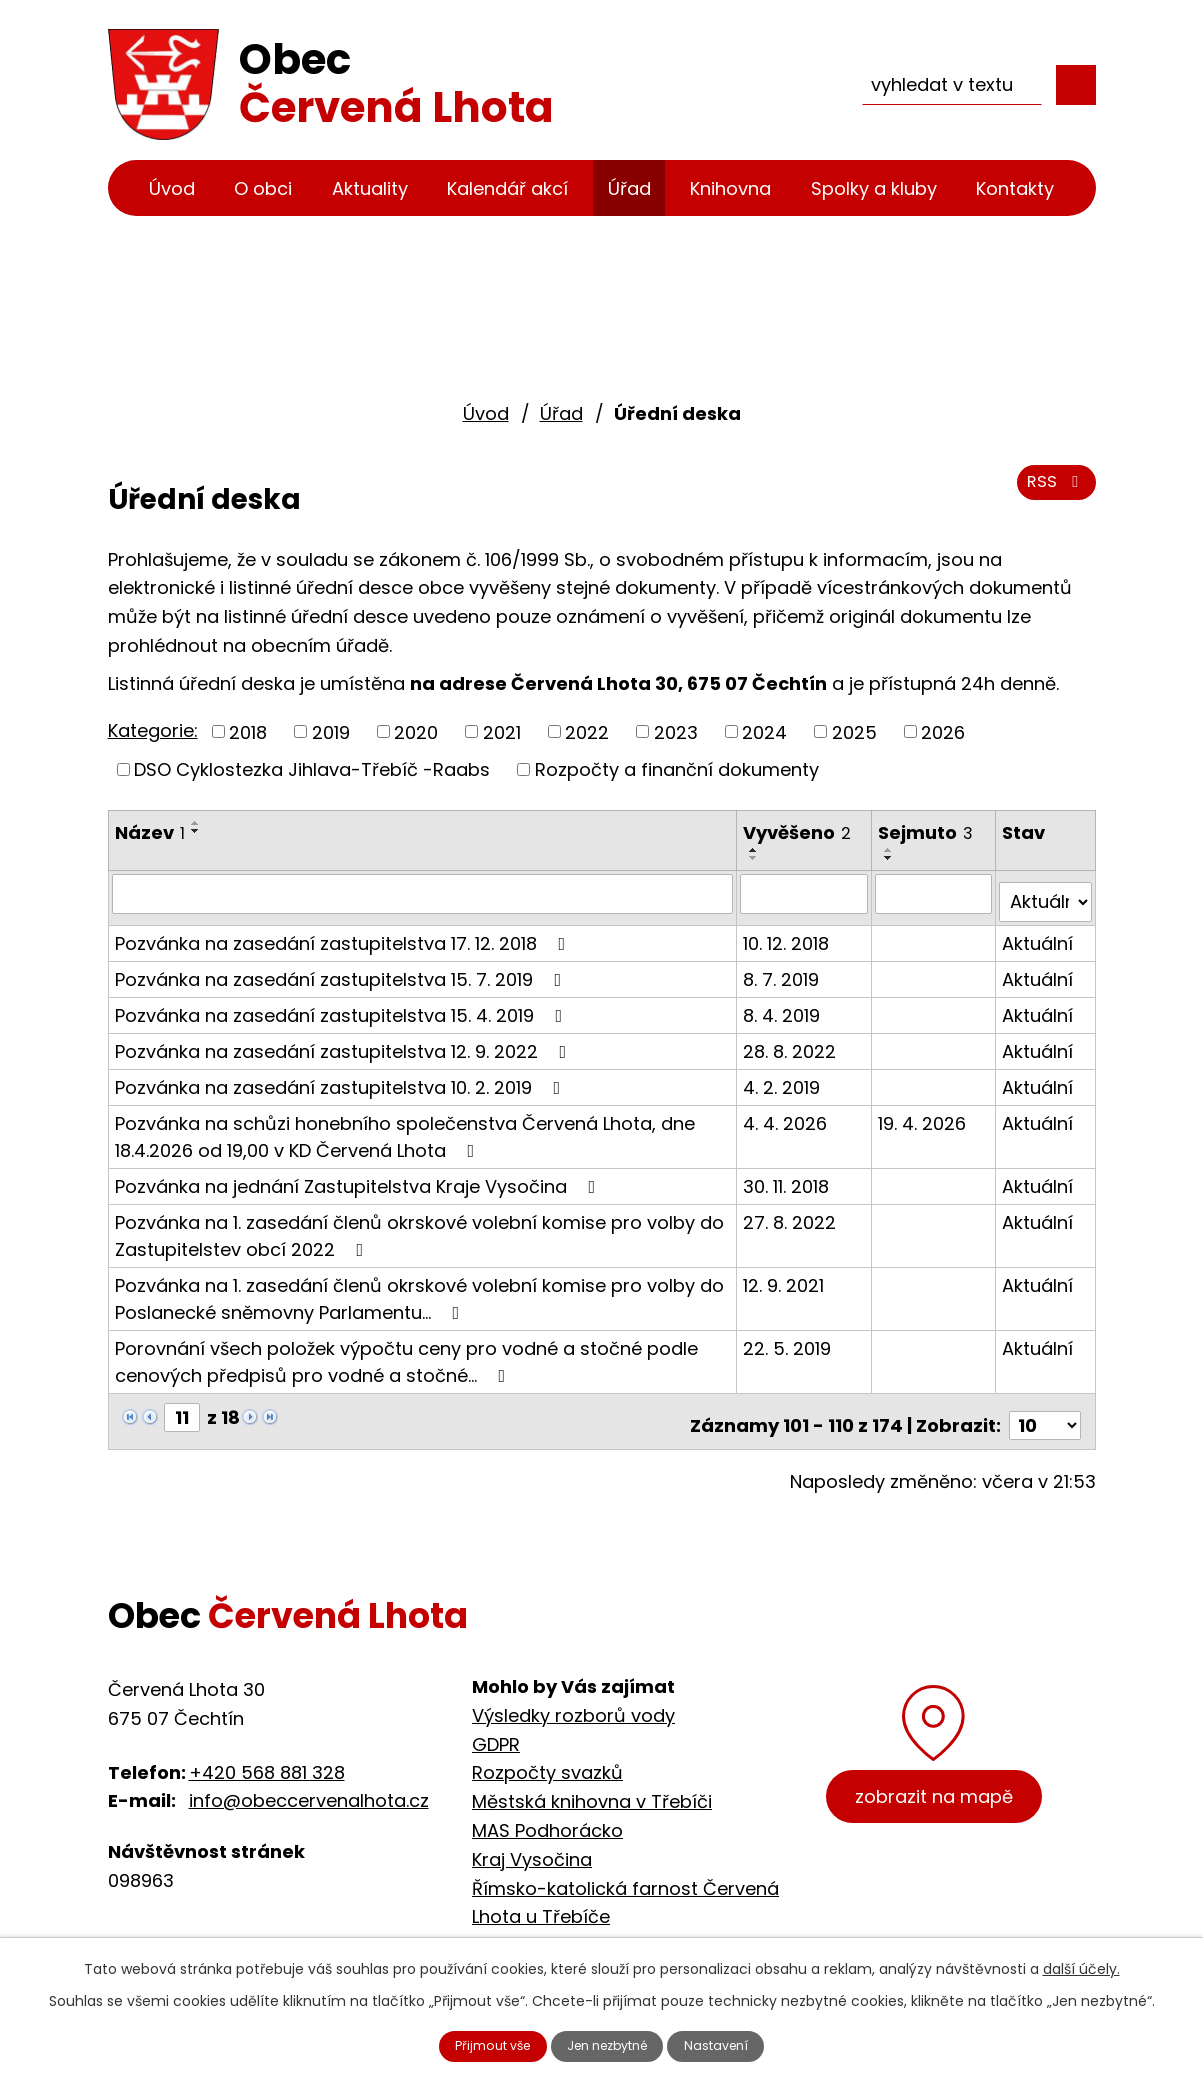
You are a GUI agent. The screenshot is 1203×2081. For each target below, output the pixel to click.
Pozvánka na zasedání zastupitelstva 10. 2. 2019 (342, 1077)
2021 (502, 731)
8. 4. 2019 (783, 1005)
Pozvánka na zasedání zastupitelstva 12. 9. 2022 (345, 1041)
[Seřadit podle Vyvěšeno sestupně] (756, 858)
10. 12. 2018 (788, 933)
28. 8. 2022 (791, 1041)
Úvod (172, 188)
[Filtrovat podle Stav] (1045, 893)
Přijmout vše (473, 2044)
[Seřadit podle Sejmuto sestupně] (890, 858)
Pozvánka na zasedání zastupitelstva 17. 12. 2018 (344, 933)
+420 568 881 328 (267, 1754)
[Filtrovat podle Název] (423, 893)
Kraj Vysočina (532, 1841)
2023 (676, 731)
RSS (1052, 492)
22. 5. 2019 (789, 1338)
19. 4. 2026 (923, 1113)
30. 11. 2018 (788, 1176)
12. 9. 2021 (785, 1275)
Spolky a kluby (874, 188)
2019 (331, 731)
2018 (248, 731)
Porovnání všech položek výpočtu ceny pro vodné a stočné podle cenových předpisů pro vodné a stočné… (406, 1352)
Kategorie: (153, 730)
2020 (416, 731)
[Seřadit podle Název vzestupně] (196, 823)
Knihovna (730, 188)
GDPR (496, 1726)
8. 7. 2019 (783, 969)
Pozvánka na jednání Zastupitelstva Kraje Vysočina (359, 1176)
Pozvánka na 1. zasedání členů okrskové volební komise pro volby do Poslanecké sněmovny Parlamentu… (419, 1289)
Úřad (629, 188)
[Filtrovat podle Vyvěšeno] (806, 893)
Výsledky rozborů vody (573, 1697)
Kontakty (1015, 188)
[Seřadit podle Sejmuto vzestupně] (890, 850)
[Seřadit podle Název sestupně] (196, 831)
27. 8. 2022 (791, 1212)
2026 (943, 731)
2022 (587, 731)
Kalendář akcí (507, 188)
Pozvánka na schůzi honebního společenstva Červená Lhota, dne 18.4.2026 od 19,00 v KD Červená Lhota (405, 1127)
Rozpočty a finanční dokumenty (677, 769)
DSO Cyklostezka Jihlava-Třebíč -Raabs (312, 769)
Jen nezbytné (609, 2044)
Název (150, 832)
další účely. (1081, 1964)
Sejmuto (926, 832)
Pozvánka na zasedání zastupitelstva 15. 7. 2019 (342, 969)
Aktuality (370, 188)
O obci (263, 188)
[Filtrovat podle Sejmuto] (934, 893)
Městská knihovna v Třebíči (592, 1784)
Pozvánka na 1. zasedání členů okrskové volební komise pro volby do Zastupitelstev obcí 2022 (419, 1226)
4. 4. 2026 (787, 1113)
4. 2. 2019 (783, 1077)
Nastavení (738, 2044)
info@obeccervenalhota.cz (309, 1783)
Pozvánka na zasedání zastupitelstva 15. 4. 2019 (343, 1005)
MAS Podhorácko (547, 1812)
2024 (764, 731)
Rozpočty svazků (547, 1755)
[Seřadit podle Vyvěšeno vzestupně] (756, 850)
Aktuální (1038, 933)
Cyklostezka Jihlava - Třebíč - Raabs (636, 1928)
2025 (854, 731)
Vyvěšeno (799, 832)
